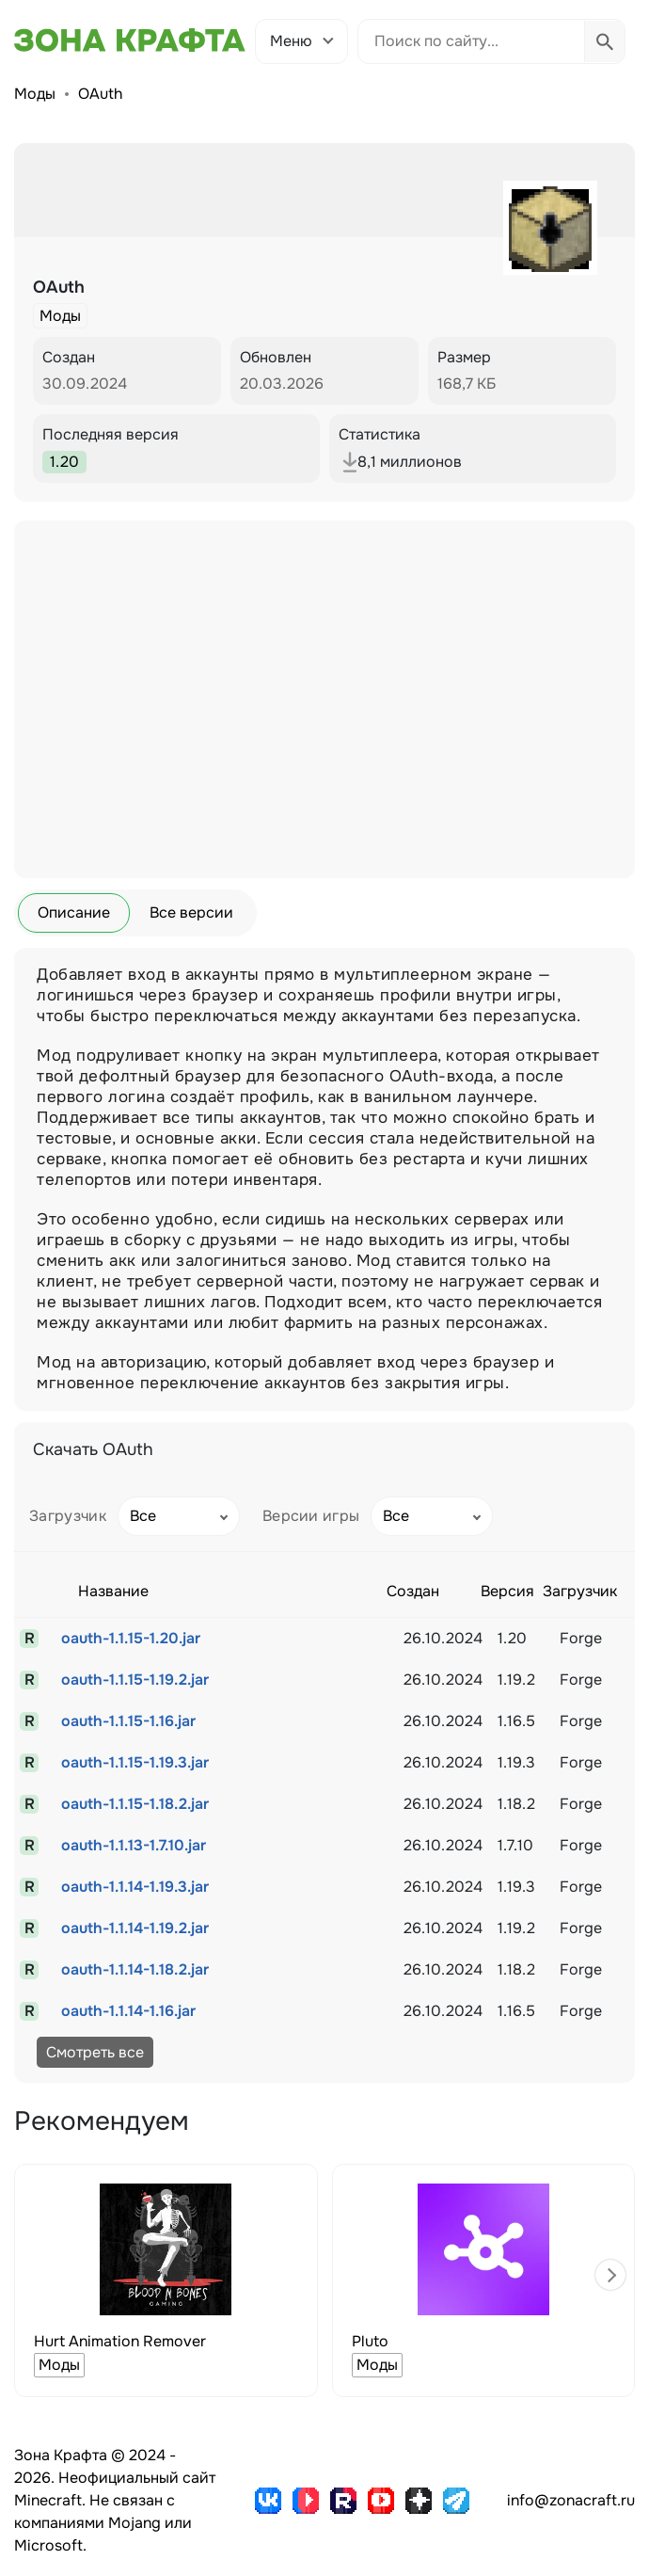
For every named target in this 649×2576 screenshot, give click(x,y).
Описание (74, 912)
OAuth (100, 94)
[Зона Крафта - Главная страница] (129, 40)
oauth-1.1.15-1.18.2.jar (135, 1804)
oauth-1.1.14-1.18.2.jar (135, 1969)
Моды (34, 94)
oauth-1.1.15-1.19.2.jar (135, 1679)
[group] (166, 2280)
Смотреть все (95, 2052)
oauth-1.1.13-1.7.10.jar (133, 1845)
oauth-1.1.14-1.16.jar (128, 2011)
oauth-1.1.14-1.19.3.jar (135, 1886)
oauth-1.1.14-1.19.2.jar (135, 1928)
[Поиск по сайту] (471, 41)
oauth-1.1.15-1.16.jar (128, 1721)
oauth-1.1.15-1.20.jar (130, 1638)
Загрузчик (67, 1516)
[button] (610, 2275)
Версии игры (311, 1516)
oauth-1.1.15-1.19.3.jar (135, 1762)
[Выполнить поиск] (604, 41)
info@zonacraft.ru (571, 2500)
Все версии (191, 912)
